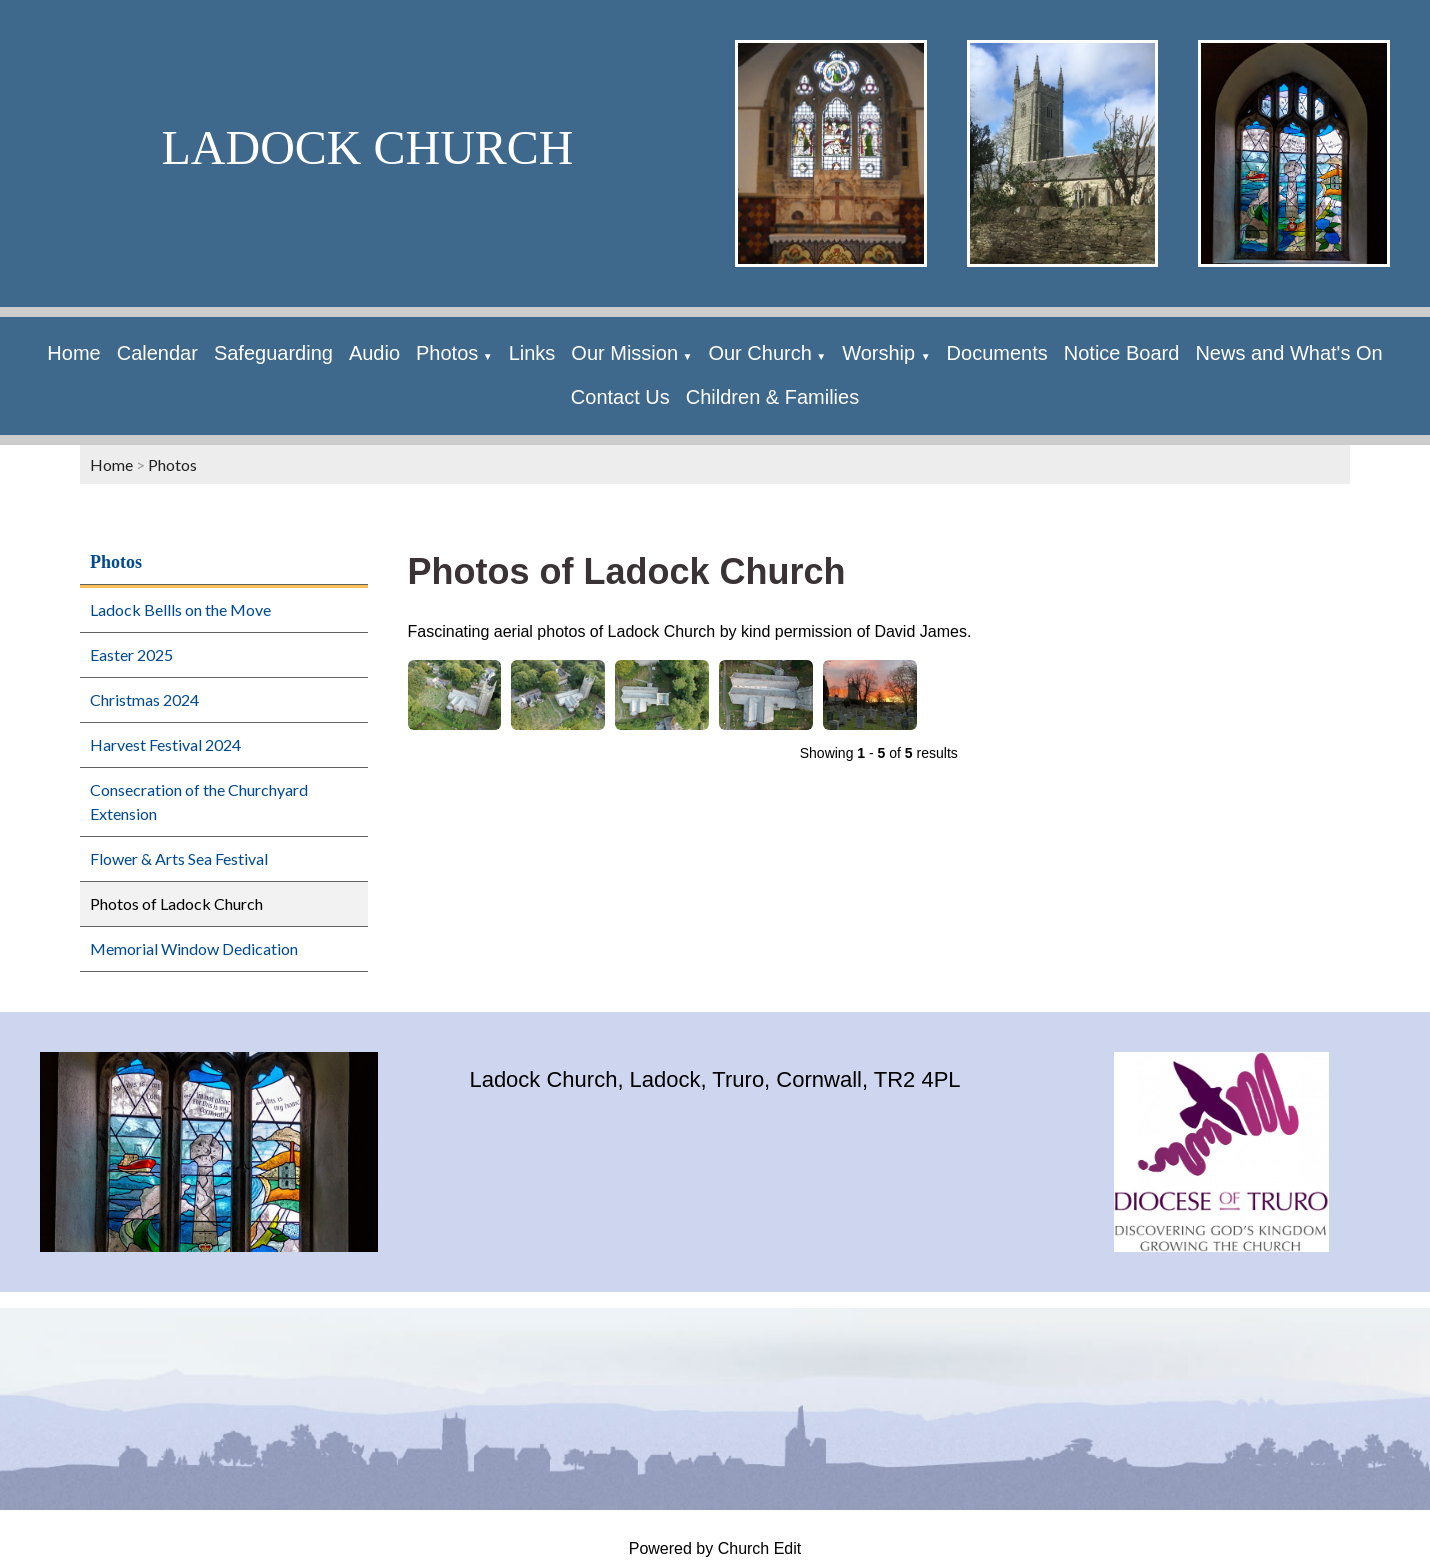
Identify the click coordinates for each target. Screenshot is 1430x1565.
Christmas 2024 (144, 699)
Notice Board (1122, 353)
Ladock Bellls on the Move (180, 609)
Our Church (759, 353)
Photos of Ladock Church (176, 903)
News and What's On (1288, 353)
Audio (374, 353)
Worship (881, 353)
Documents (997, 353)
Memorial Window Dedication (194, 948)
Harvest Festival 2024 (165, 744)
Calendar (157, 353)
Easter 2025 (131, 654)
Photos (447, 353)
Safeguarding (273, 353)
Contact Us (620, 397)
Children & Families (772, 397)
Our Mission (624, 353)
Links (532, 353)
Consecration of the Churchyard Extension (199, 801)
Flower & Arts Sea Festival (179, 858)
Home (73, 353)
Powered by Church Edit (715, 1548)
